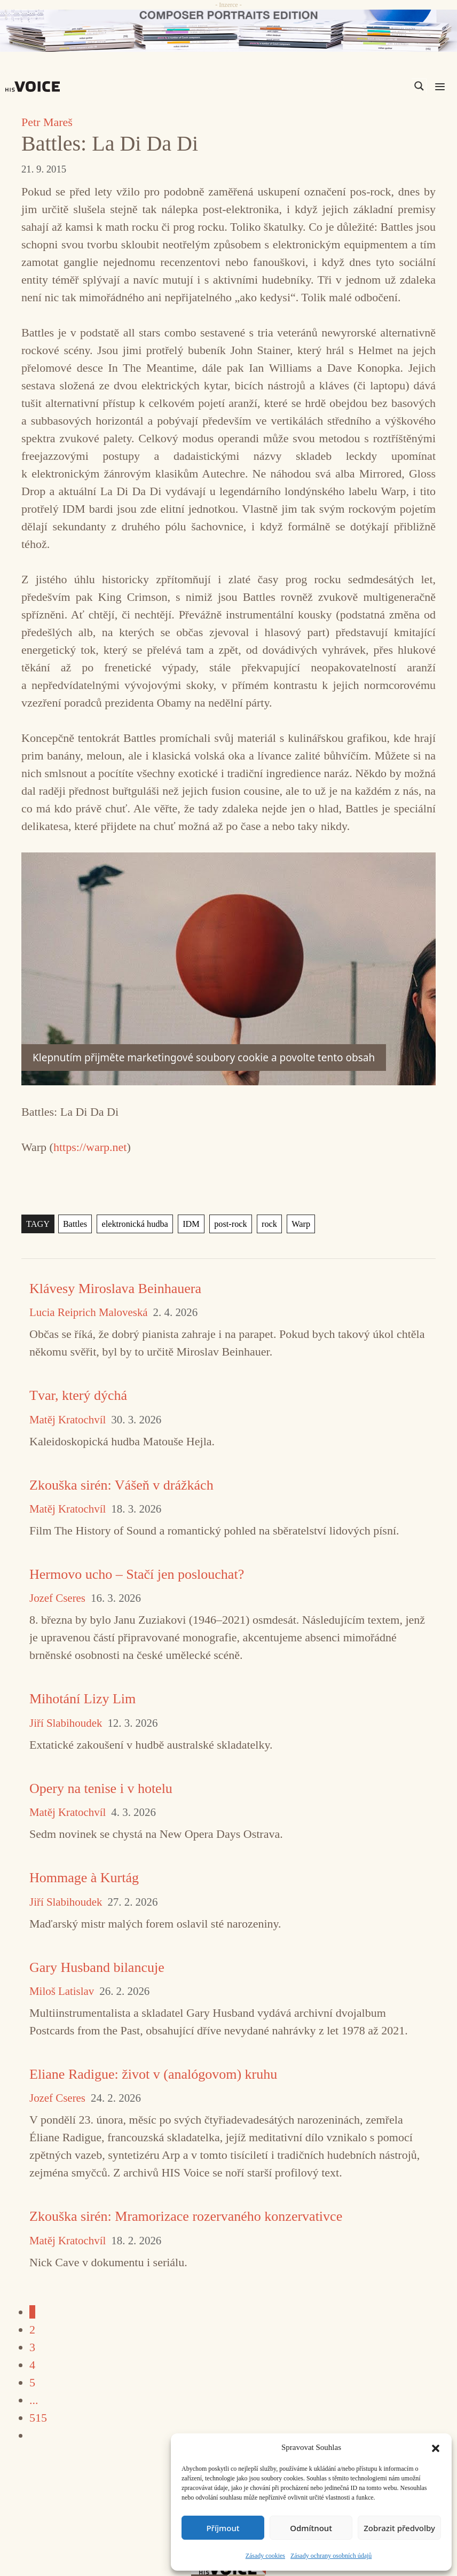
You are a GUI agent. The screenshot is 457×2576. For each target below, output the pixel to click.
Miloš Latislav (61, 1991)
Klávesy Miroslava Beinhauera (115, 1288)
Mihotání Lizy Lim (82, 1698)
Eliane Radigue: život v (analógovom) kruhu (153, 2074)
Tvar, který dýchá (78, 1395)
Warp (296, 1223)
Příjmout (222, 2528)
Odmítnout (311, 2528)
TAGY (37, 1223)
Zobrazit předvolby (399, 2528)
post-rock (227, 1223)
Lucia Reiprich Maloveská (88, 1312)
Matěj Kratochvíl (67, 1420)
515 (38, 2417)
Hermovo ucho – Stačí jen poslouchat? (136, 1574)
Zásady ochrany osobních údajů (331, 2555)
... (33, 2400)
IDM (188, 1223)
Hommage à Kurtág (84, 1877)
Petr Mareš (47, 122)
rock (264, 1223)
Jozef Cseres (57, 1598)
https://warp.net (90, 1147)
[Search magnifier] (419, 86)
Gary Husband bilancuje (96, 1967)
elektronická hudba (132, 1223)
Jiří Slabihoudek (65, 1723)
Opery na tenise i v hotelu (100, 1788)
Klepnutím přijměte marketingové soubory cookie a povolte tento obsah (204, 1057)
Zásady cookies (265, 2555)
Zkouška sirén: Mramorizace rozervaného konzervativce (185, 2216)
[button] (435, 2447)
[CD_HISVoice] (228, 31)
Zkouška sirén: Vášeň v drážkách (121, 1485)
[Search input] (368, 86)
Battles (74, 1223)
